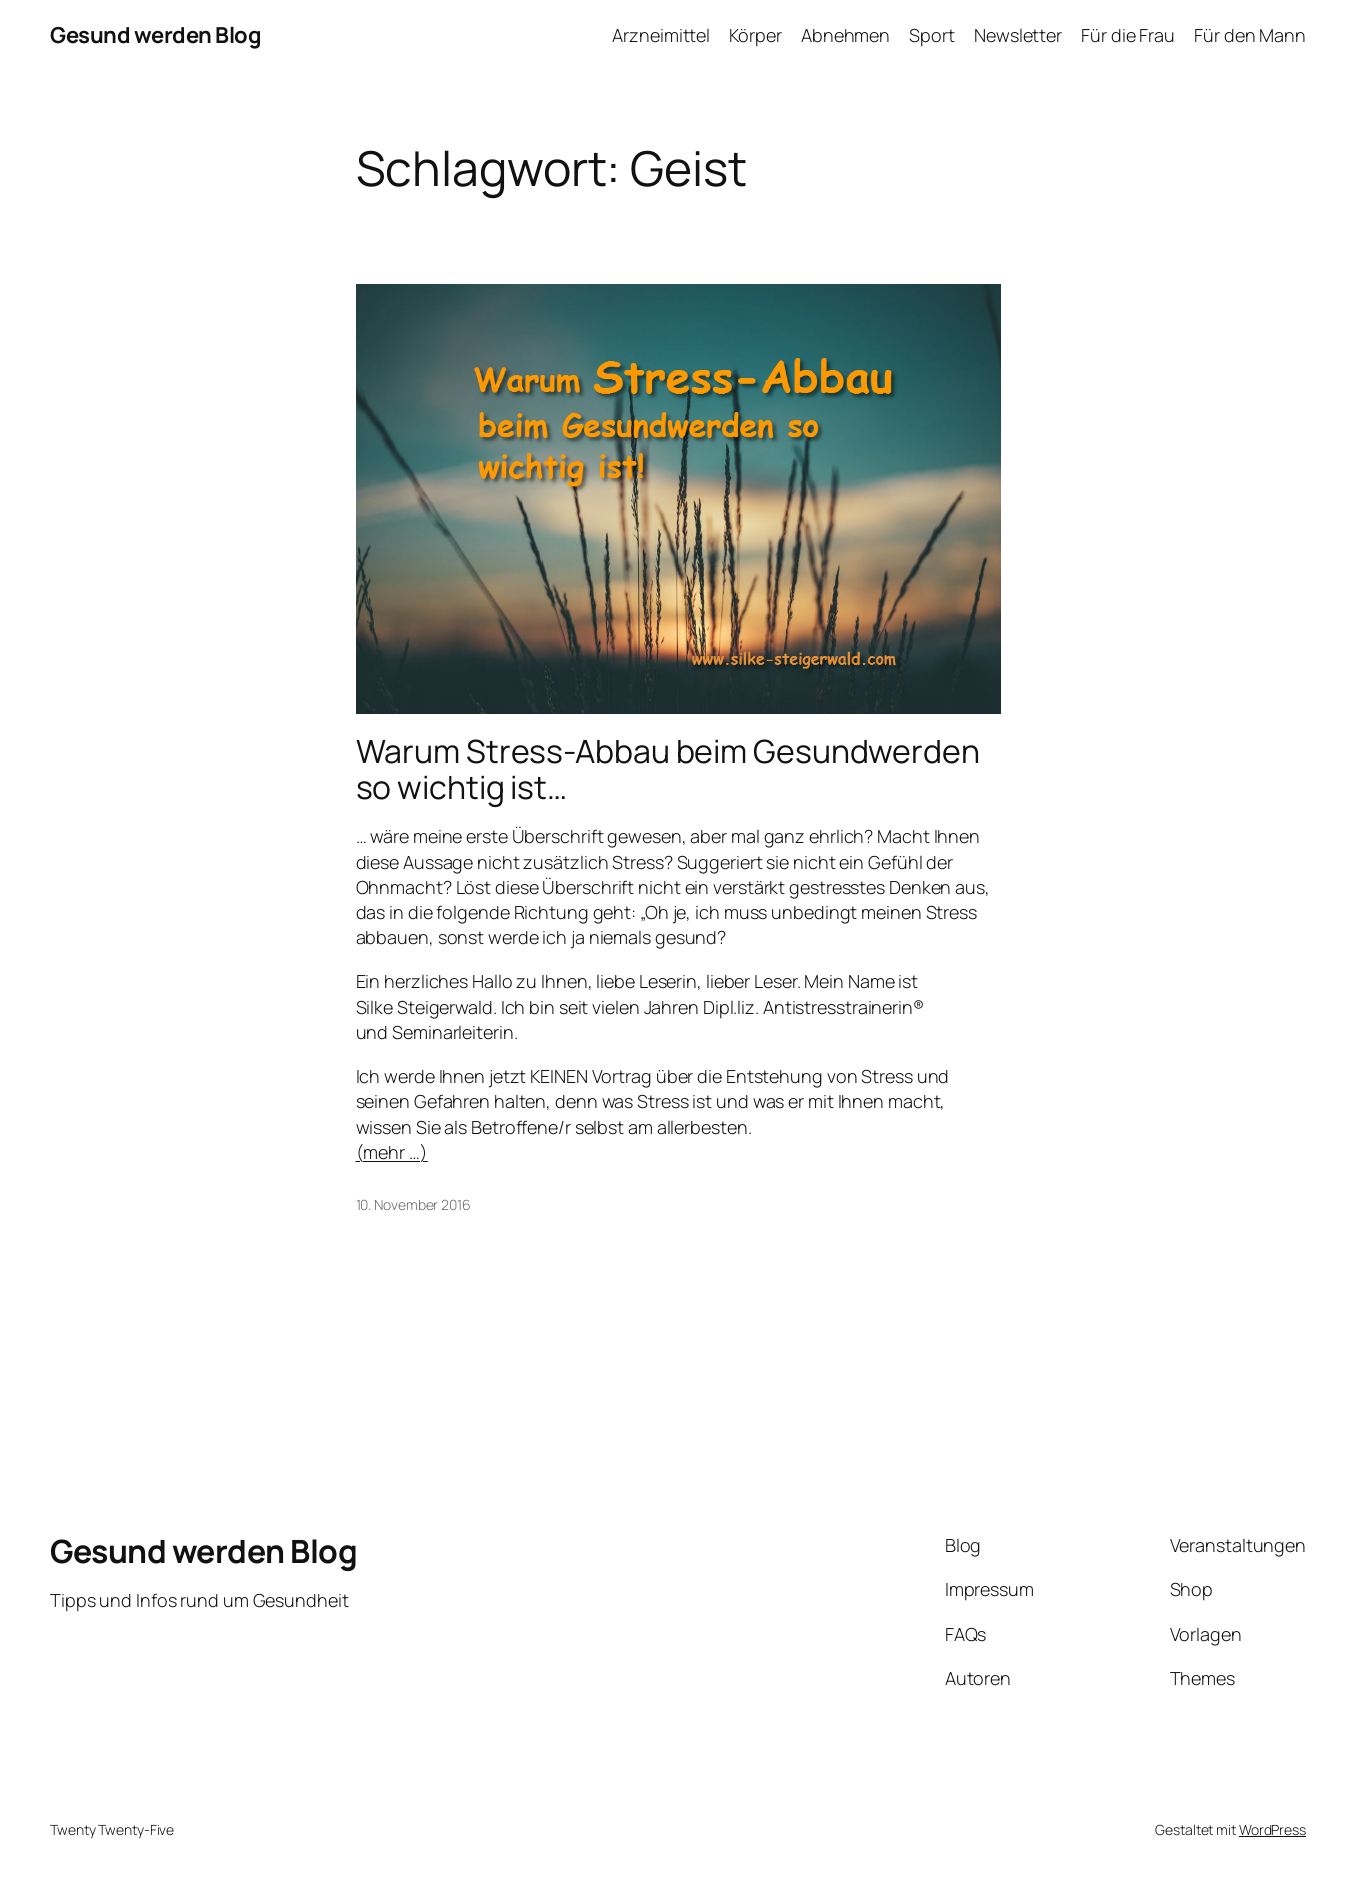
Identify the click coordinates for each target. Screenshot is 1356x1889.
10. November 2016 (413, 1204)
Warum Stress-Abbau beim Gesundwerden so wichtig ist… (668, 769)
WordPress (1272, 1829)
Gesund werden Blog (155, 35)
